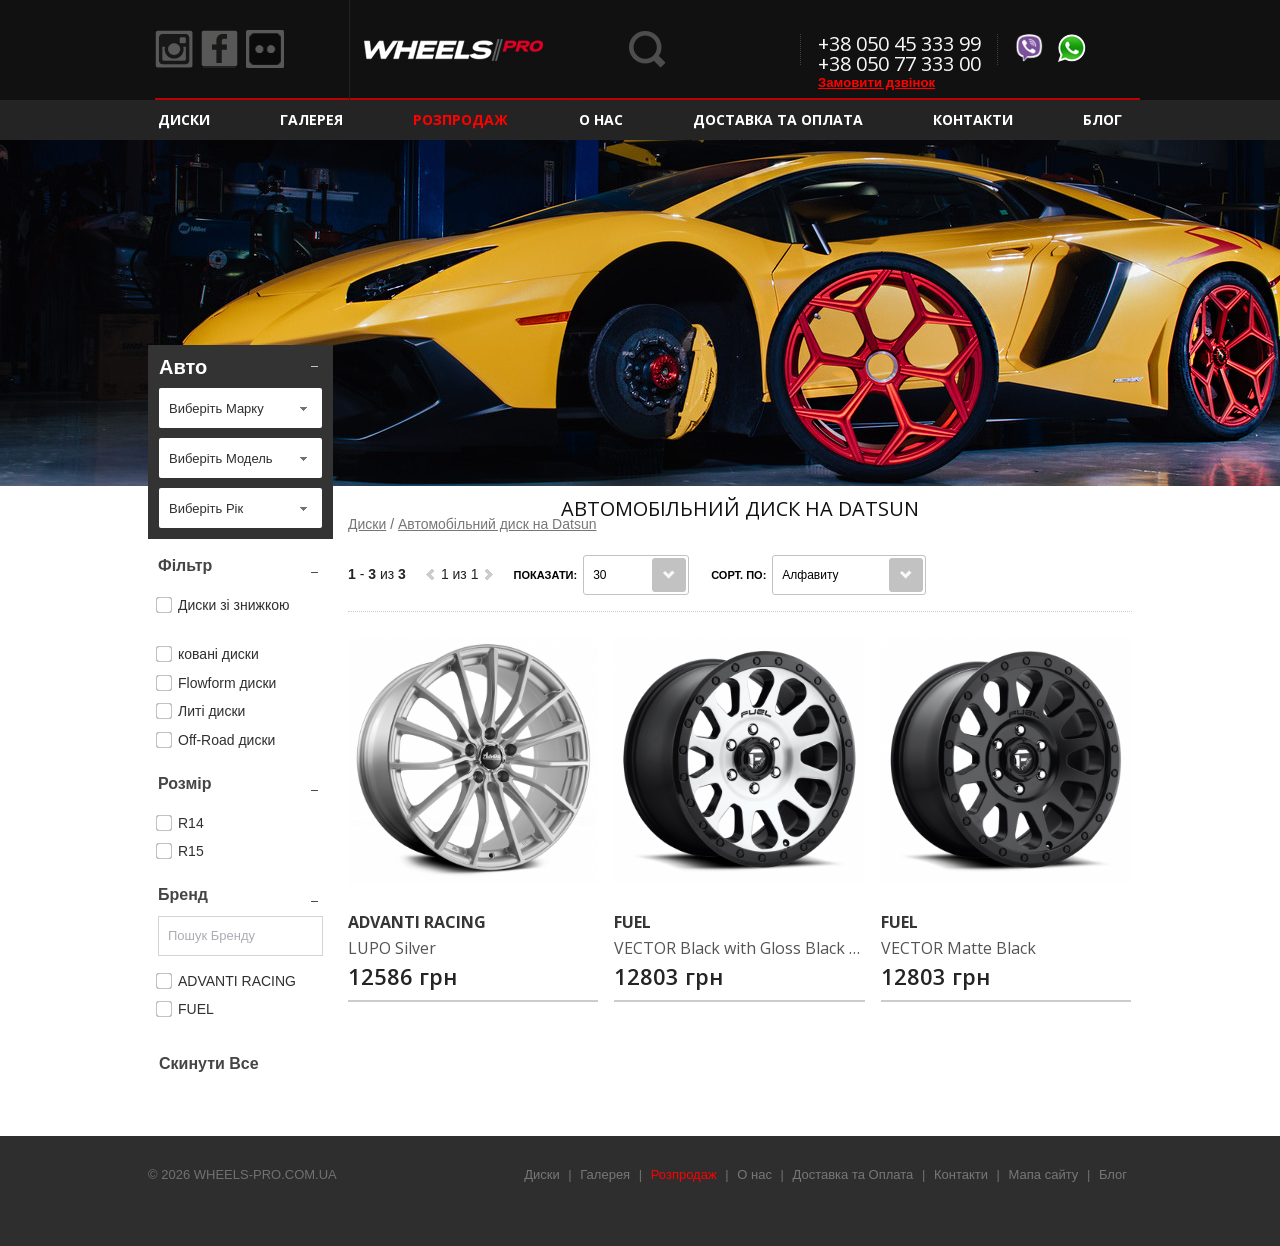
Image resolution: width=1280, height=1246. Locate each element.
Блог (1102, 119)
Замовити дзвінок (876, 82)
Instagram (175, 50)
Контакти (973, 119)
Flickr (271, 50)
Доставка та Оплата (778, 119)
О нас (601, 119)
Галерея (311, 119)
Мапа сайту (1044, 1174)
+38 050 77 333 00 (899, 63)
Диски (184, 119)
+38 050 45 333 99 (899, 43)
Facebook (223, 50)
